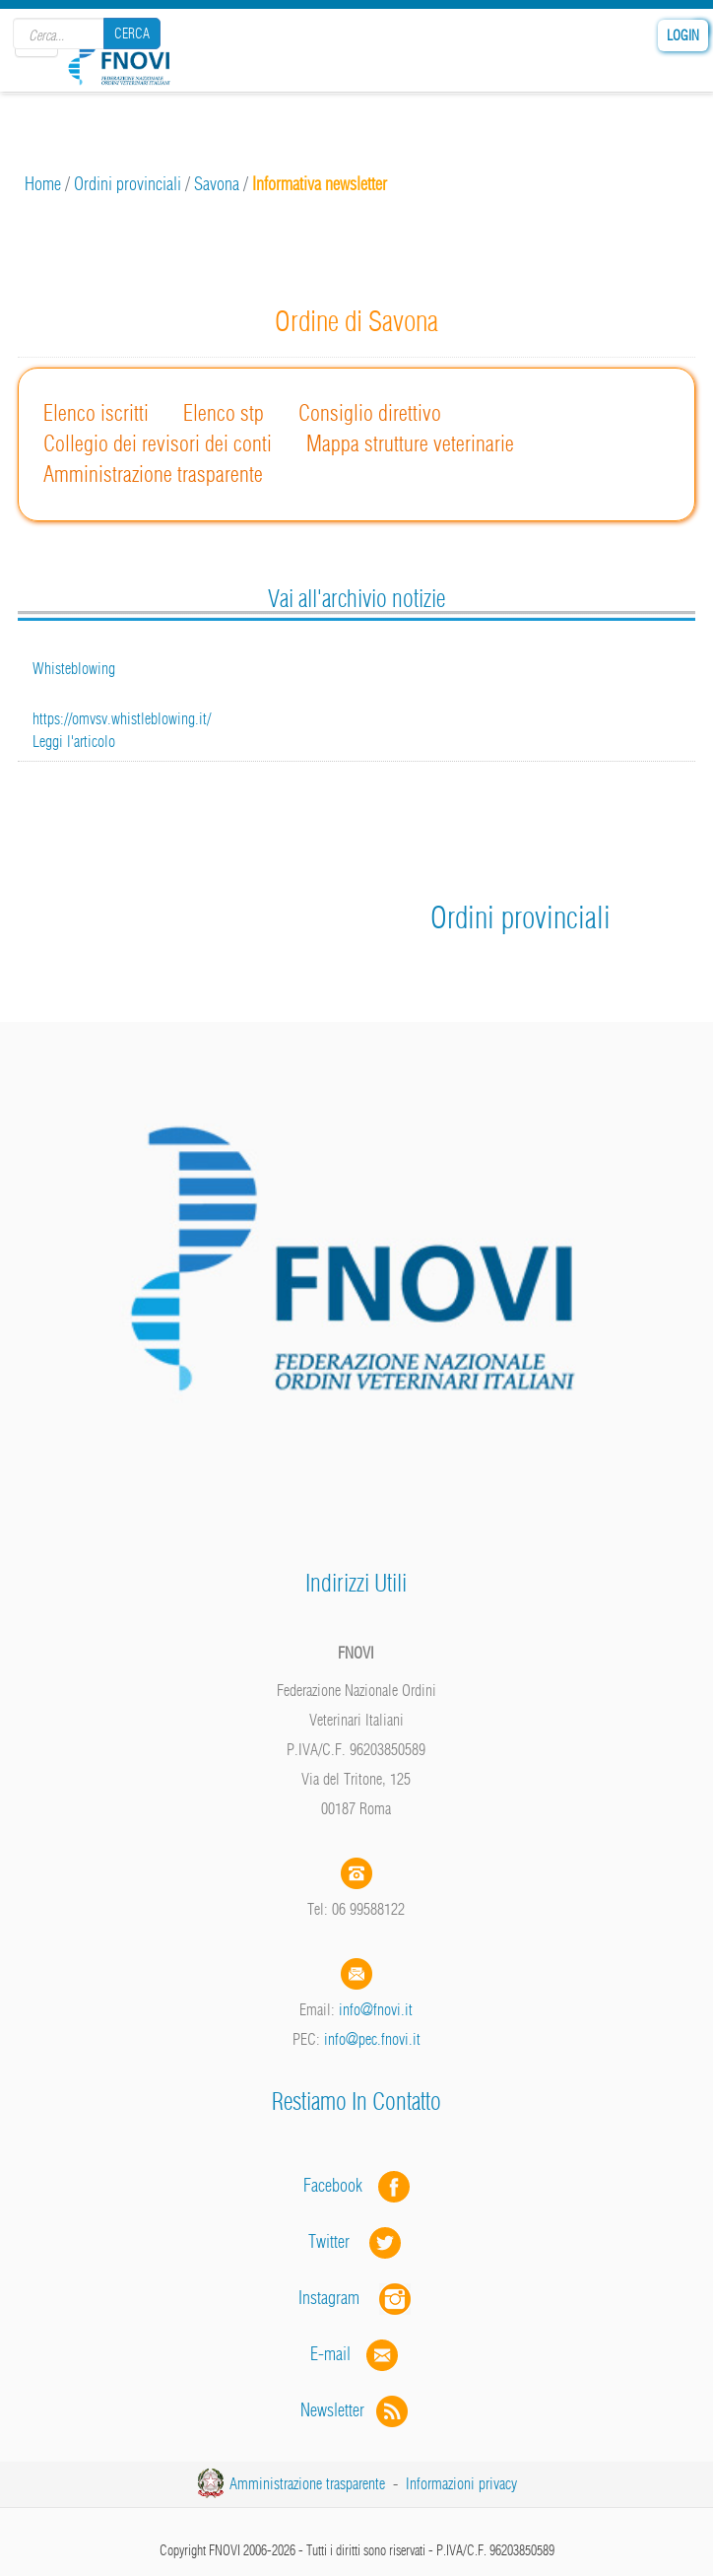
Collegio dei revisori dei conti (157, 443)
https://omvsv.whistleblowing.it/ (121, 718)
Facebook (338, 2185)
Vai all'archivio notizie (356, 598)
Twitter (356, 2241)
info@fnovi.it (376, 2009)
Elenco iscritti (96, 413)
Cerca (132, 33)
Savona (216, 183)
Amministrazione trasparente (153, 474)
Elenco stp (223, 413)
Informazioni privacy (461, 2483)
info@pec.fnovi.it (372, 2039)
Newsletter (356, 2410)
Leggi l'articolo (73, 741)
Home (43, 183)
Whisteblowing (73, 668)
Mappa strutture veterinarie (410, 443)
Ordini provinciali (127, 183)
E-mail (330, 2353)
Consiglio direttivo (369, 413)
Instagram (356, 2297)
